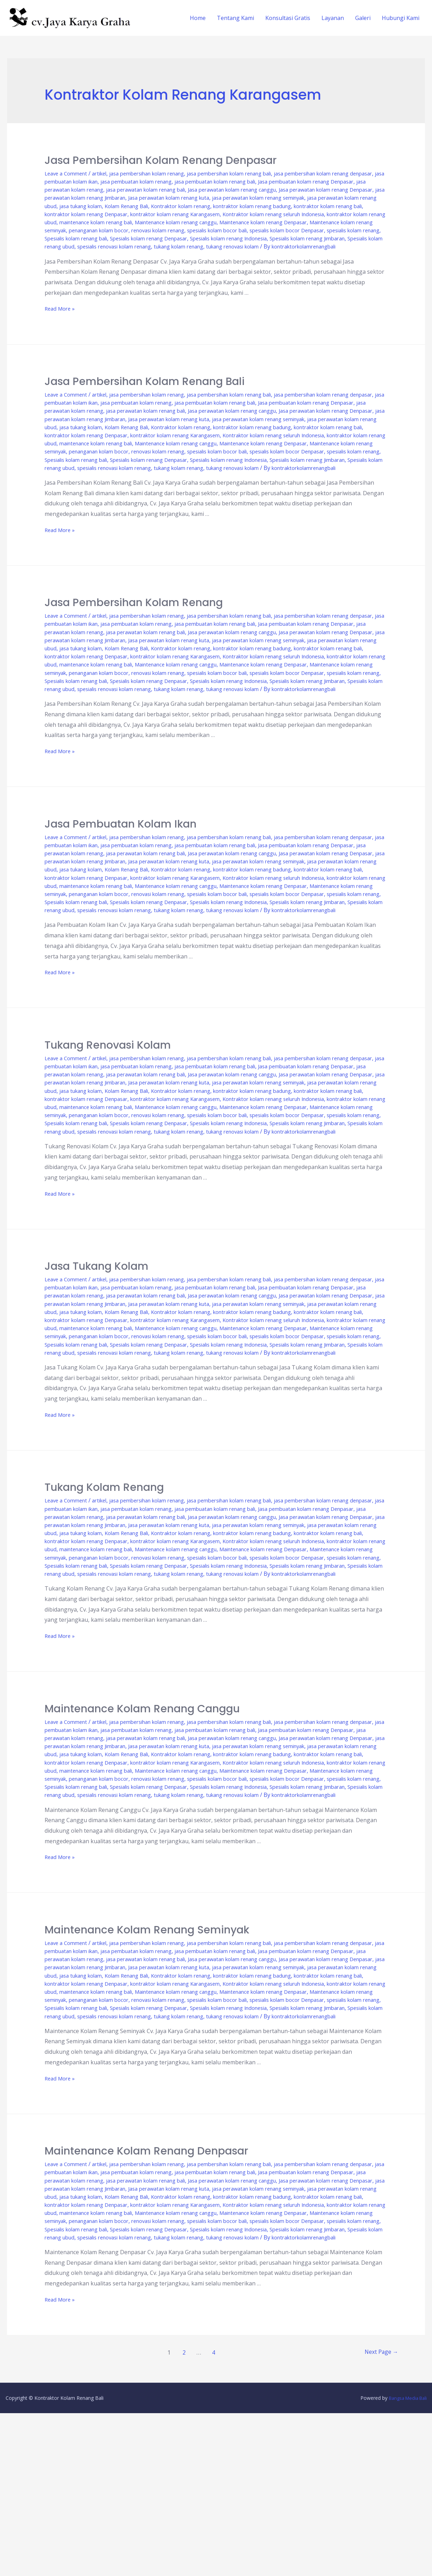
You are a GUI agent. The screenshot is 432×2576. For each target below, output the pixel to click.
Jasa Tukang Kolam (96, 1347)
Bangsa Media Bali (405, 2560)
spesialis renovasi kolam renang (255, 255)
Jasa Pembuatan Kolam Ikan (121, 872)
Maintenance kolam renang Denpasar (277, 230)
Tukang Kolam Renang (104, 1585)
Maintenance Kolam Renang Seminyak (147, 2060)
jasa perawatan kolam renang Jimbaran (249, 197)
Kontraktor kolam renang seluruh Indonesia (207, 222)
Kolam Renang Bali (339, 206)
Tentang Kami (235, 18)
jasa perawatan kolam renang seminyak (111, 206)
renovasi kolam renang (194, 238)
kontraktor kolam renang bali (246, 214)
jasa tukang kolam (288, 206)
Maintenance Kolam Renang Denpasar (146, 2297)
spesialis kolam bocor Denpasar (340, 238)
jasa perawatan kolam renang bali (269, 189)
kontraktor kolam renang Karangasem (96, 222)
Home (198, 18)
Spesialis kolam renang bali (144, 246)
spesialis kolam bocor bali (261, 238)
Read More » (61, 325)
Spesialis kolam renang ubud (172, 255)
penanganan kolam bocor (127, 238)
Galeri (363, 18)
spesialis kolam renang (75, 246)
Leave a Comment (68, 173)
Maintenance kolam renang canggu (177, 230)
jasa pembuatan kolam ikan (129, 181)
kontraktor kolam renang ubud (310, 222)
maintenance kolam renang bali (86, 230)
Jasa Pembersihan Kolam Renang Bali (145, 397)
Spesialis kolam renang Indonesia (318, 246)
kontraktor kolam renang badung (159, 214)
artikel (105, 173)
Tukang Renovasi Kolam (108, 1110)
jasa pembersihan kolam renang (158, 173)
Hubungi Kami (400, 18)
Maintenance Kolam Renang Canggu (142, 1822)
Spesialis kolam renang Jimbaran (88, 255)
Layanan (332, 18)
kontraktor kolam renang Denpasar (335, 214)
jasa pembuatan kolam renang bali (298, 181)
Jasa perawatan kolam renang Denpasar (141, 197)
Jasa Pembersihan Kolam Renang (134, 635)
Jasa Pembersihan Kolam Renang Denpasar (161, 160)
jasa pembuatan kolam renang (208, 181)
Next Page (379, 2515)
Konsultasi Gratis (287, 18)
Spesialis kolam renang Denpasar (227, 246)
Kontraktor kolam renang (78, 214)
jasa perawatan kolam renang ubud (214, 206)
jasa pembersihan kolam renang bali (252, 173)
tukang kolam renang (329, 255)
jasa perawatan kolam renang (183, 189)
